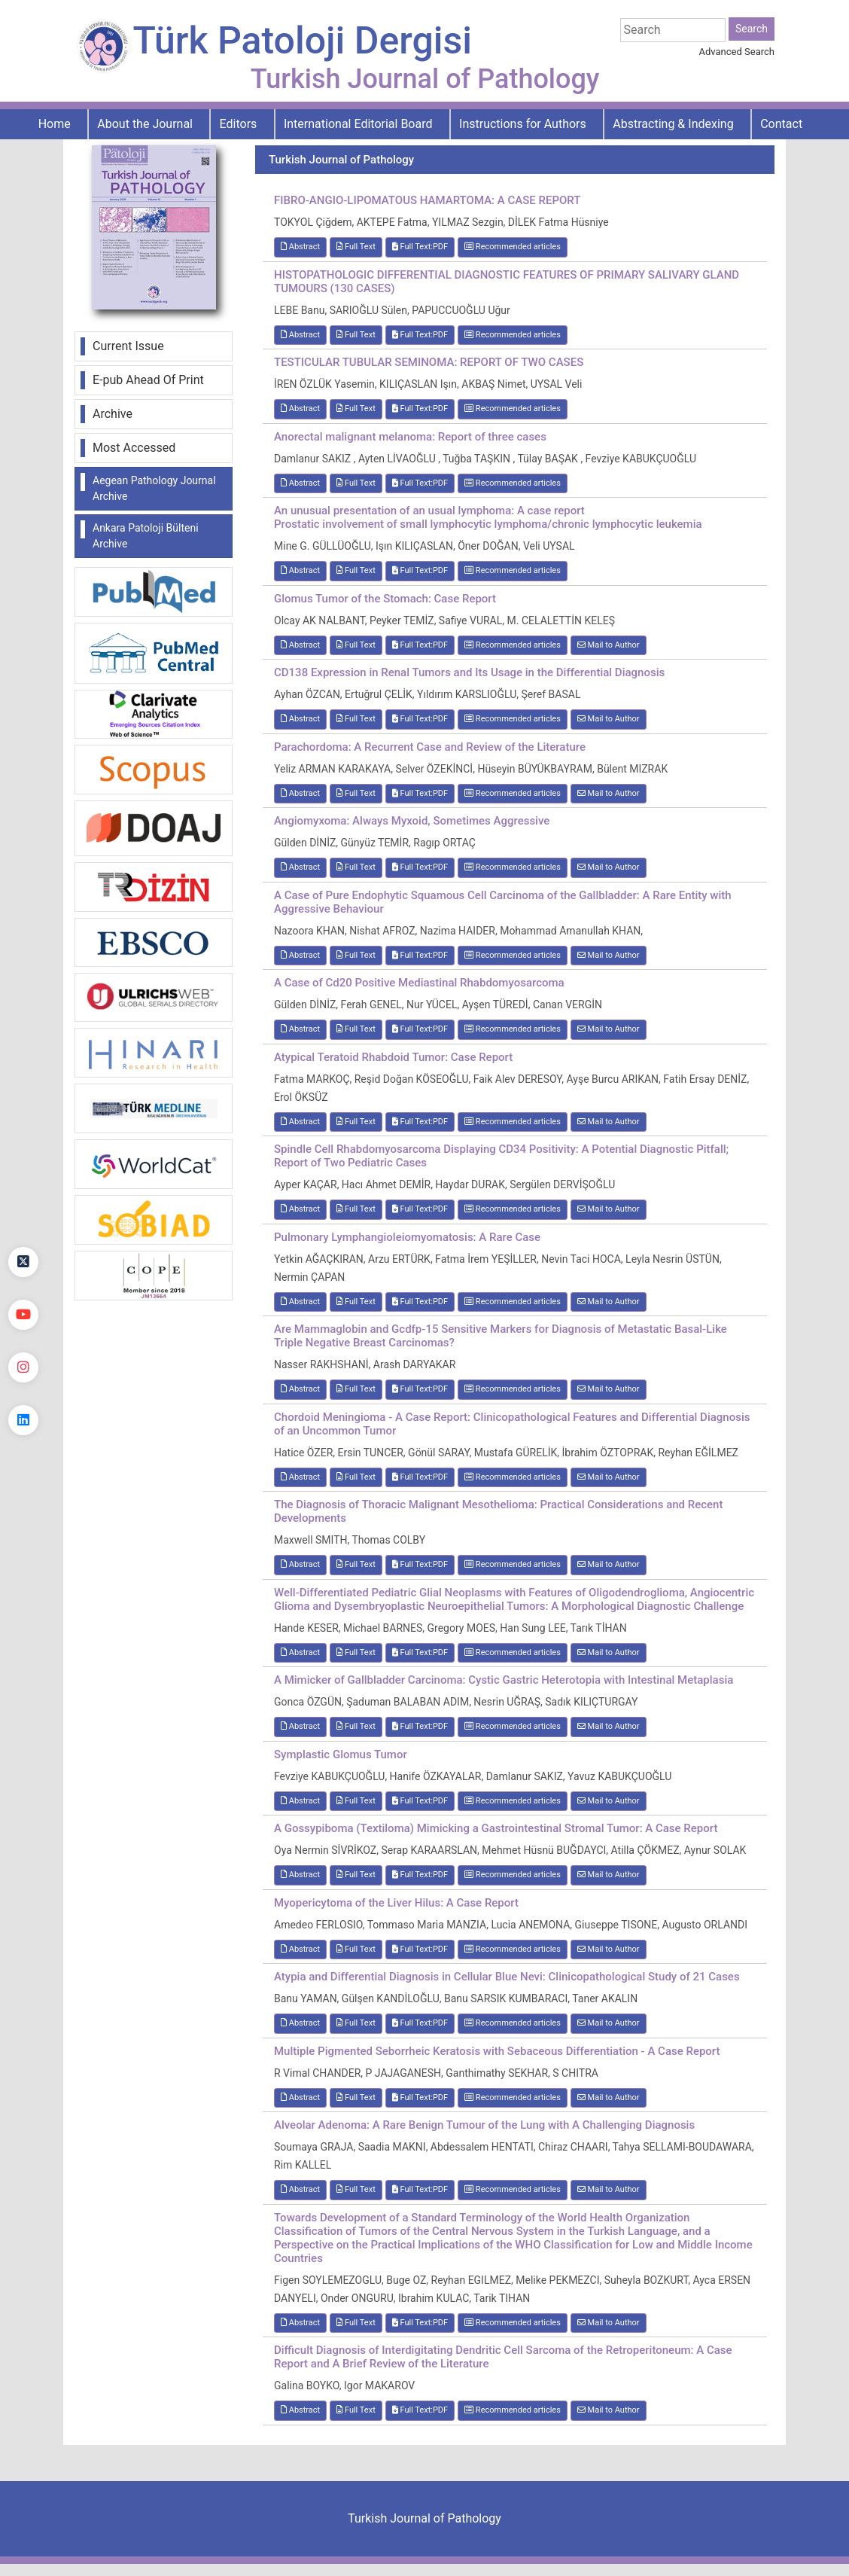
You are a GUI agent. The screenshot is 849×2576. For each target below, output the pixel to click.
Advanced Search (736, 51)
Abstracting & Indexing (673, 124)
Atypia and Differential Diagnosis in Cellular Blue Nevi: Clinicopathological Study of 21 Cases (507, 1976)
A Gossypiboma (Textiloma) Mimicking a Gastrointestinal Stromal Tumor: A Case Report (495, 1828)
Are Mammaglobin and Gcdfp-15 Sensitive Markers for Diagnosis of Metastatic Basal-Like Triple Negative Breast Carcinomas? (500, 1335)
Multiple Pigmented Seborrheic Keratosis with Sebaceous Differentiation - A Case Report (497, 2051)
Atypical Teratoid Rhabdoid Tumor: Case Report (393, 1057)
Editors (238, 124)
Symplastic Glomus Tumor (340, 1754)
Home (54, 124)
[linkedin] (23, 1420)
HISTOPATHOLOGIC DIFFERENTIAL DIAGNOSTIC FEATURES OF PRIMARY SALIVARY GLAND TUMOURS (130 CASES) (506, 281)
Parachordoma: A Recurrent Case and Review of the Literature (430, 747)
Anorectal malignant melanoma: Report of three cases (410, 437)
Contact (781, 124)
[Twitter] (23, 1262)
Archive (112, 414)
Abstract (300, 247)
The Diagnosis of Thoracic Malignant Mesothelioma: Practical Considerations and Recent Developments (498, 1511)
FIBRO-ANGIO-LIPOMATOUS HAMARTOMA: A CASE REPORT (427, 200)
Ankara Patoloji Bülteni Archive (146, 536)
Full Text (356, 247)
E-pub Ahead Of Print (148, 380)
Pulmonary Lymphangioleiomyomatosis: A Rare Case (407, 1237)
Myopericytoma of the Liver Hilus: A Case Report (396, 1903)
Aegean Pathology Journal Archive (154, 488)
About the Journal (145, 124)
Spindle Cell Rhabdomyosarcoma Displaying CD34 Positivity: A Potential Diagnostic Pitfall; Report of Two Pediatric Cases (501, 1155)
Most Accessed (134, 448)
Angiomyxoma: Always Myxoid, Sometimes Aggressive (411, 821)
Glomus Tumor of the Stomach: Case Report (385, 598)
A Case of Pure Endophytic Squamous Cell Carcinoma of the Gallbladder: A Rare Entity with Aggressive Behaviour (503, 902)
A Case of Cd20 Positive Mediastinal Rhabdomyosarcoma (419, 982)
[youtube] (23, 1315)
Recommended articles (512, 247)
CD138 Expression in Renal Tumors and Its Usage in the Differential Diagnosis (469, 672)
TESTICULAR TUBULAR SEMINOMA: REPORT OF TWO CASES (428, 362)
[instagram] (23, 1367)
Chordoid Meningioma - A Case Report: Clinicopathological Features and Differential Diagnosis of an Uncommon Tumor (512, 1423)
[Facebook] (23, 1209)
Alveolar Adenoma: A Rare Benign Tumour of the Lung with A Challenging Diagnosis (484, 2125)
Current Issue (128, 346)
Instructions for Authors (522, 124)
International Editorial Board (358, 124)
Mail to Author (608, 645)
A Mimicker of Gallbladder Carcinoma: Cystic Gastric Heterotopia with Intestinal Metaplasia (503, 1680)
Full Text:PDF (420, 247)
